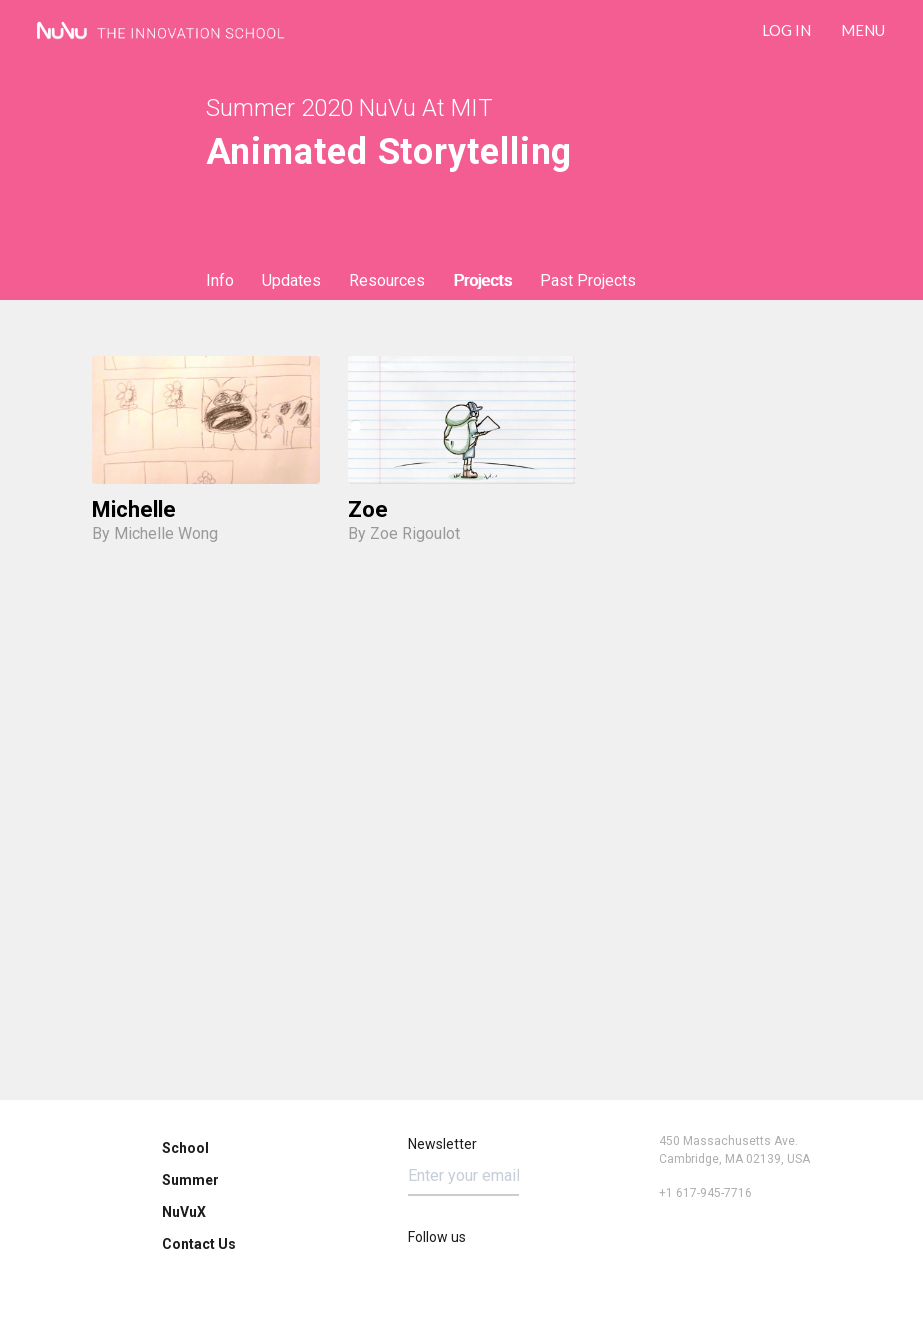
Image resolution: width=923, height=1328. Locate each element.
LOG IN (786, 30)
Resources (387, 280)
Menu (863, 30)
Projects (482, 280)
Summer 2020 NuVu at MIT (349, 108)
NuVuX (184, 1212)
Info (220, 280)
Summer (190, 1180)
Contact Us (199, 1244)
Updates (291, 280)
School (185, 1148)
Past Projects (588, 280)
